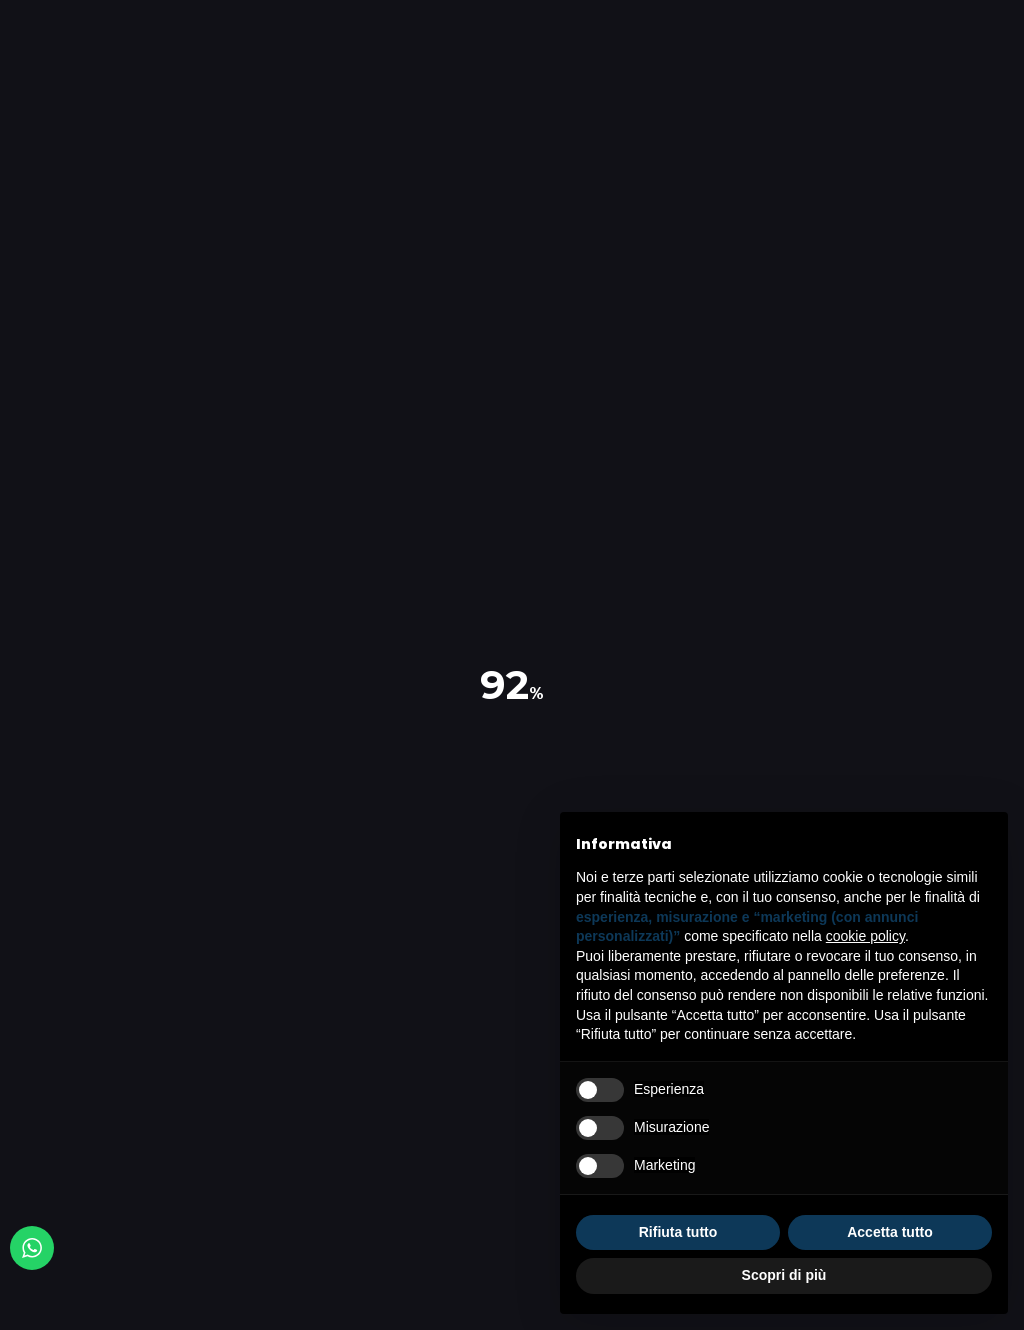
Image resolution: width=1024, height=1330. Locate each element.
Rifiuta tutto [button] (678, 1232)
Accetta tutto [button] (890, 1232)
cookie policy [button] (865, 936)
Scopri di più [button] (784, 1275)
